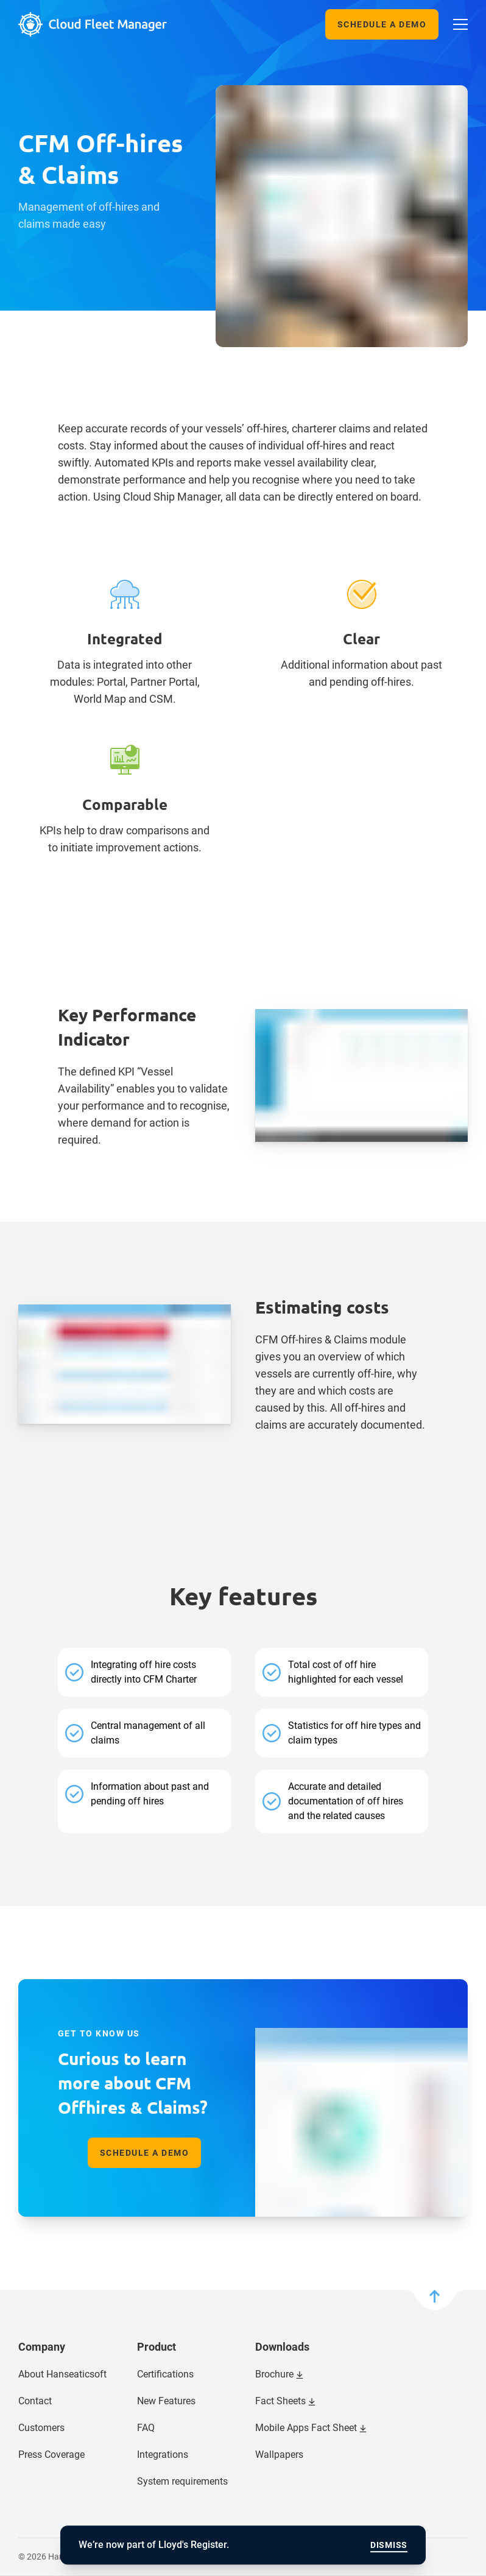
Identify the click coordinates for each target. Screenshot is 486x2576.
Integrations (162, 2454)
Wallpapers (279, 2454)
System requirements (182, 2481)
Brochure (274, 2374)
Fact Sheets (280, 2401)
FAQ (146, 2427)
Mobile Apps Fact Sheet (306, 2427)
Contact (35, 2401)
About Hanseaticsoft (62, 2374)
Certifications (165, 2374)
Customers (41, 2427)
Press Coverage (51, 2454)
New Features (166, 2401)
